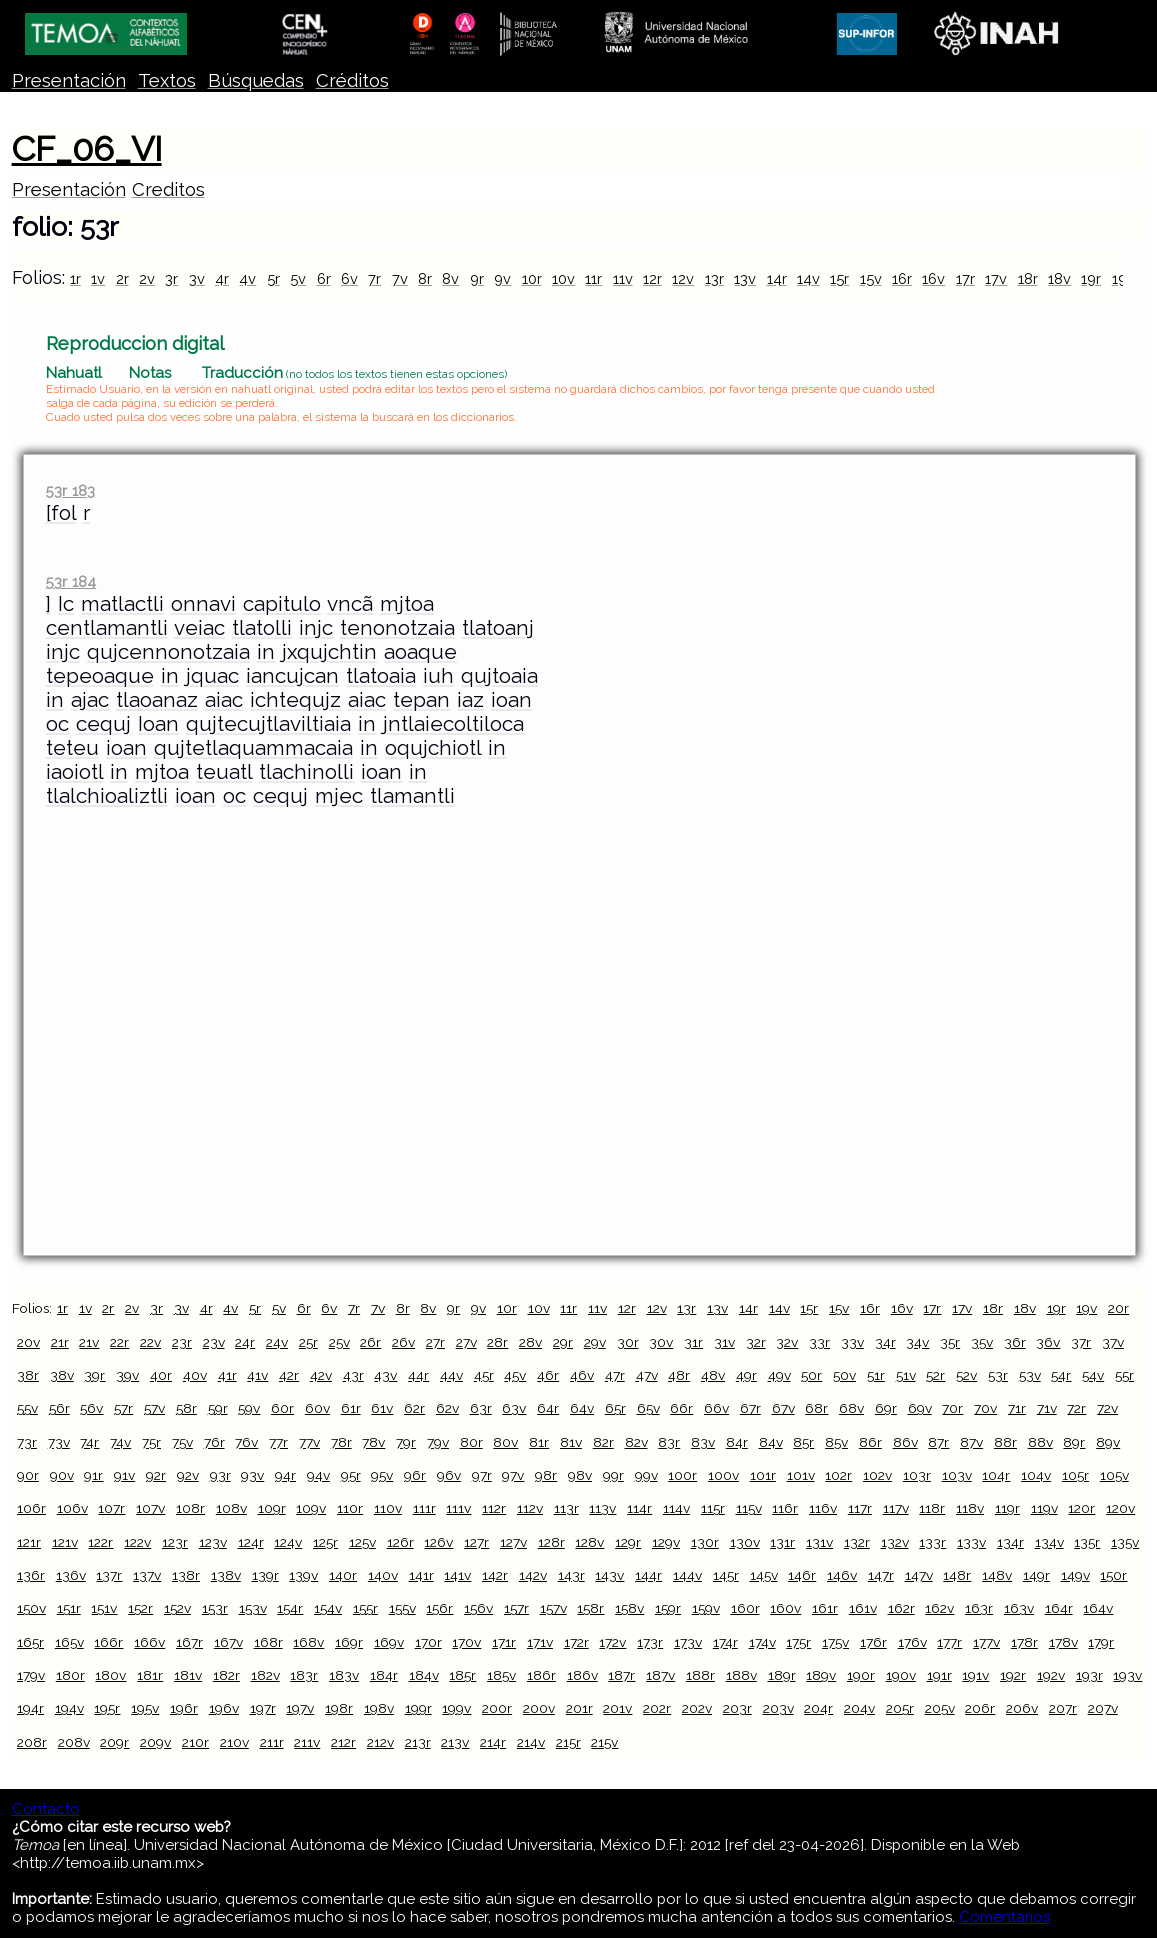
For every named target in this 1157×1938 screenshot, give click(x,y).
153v (253, 1608)
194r (30, 1708)
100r (682, 1475)
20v (28, 1342)
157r (516, 1608)
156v (478, 1608)
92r (156, 1475)
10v (563, 278)
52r (935, 1375)
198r (339, 1708)
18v (1059, 278)
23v (214, 1342)
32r (756, 1342)
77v (309, 1442)
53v (1030, 1375)
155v (402, 1608)
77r (278, 1442)
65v (648, 1408)
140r (343, 1575)
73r (27, 1442)
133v (971, 1542)
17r (965, 278)
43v (385, 1375)
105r (1075, 1475)
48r (679, 1375)
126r (400, 1542)
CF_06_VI (87, 149)
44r (418, 1375)
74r (89, 1442)
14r (777, 278)
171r (504, 1642)
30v (661, 1342)
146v (842, 1575)
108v (231, 1508)
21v (89, 1342)
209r (114, 1742)
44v (451, 1375)
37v (1113, 1342)
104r (996, 1475)
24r (245, 1342)
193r (1089, 1675)
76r (214, 1442)
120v (1120, 1508)
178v (1063, 1642)
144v (687, 1575)
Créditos (352, 80)
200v (539, 1708)
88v (1040, 1442)
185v (501, 1675)
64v (582, 1408)
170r (428, 1642)
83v (703, 1442)
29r (563, 1342)
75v (182, 1442)
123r (175, 1542)
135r (1087, 1542)
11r (593, 278)
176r (873, 1642)
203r (737, 1708)
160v (785, 1608)
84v (771, 1442)
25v (339, 1342)
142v (533, 1575)
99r (613, 1475)
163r (979, 1608)
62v (447, 1408)
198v (379, 1708)
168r (268, 1642)
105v (1114, 1475)
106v (72, 1508)
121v (65, 1542)
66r (681, 1408)
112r (494, 1508)
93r (220, 1475)
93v (252, 1475)
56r (59, 1408)
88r (1005, 1442)
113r (566, 1508)
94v (318, 1475)
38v (62, 1375)
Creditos (168, 189)
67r (750, 1408)
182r (226, 1675)
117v (896, 1508)
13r (714, 278)
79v (438, 1442)
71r (1017, 1408)
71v (1047, 1408)
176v (912, 1642)
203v (778, 1708)
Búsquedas (256, 80)
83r (669, 1442)
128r (551, 1542)
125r (325, 1542)
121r (29, 1542)
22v (150, 1342)
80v (505, 1442)
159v (706, 1608)
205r (900, 1708)
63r (481, 1408)
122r (100, 1542)
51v (906, 1375)
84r (737, 1442)
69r (886, 1408)
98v (580, 1475)
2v (147, 278)
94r (285, 1475)
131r (782, 1542)
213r (418, 1742)
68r (816, 1408)
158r (590, 1608)
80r (471, 1442)
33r (819, 1342)
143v (609, 1575)
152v (177, 1608)
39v (127, 1375)
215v (604, 1742)
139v (303, 1575)
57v (154, 1408)
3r (171, 278)
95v (382, 1475)
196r (184, 1708)
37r (1081, 1342)
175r (798, 1642)
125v (362, 1542)
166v (149, 1642)
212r (343, 1742)
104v (1036, 1475)
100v (723, 1475)
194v (69, 1708)
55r (1124, 1375)
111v (458, 1508)
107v (150, 1508)
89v (1108, 1442)
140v (383, 1575)
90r (28, 1475)
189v (821, 1675)
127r (476, 1542)
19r (1091, 278)
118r (932, 1508)
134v (1049, 1542)
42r (289, 1375)
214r (493, 1742)
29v (595, 1342)
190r (861, 1675)
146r (802, 1575)
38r (28, 1375)
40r (161, 1375)
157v (553, 1608)
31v (724, 1342)
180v (110, 1675)
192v (1051, 1675)
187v (660, 1675)
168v (308, 1642)
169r (349, 1642)
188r (700, 1675)
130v (745, 1542)
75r (151, 1442)
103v (957, 1475)
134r (1010, 1542)
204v (859, 1708)
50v (844, 1375)
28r (497, 1342)
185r (462, 1675)
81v (571, 1442)
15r (839, 278)
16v (933, 278)
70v (985, 1408)
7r (374, 278)
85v (836, 1442)
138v (226, 1575)
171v (540, 1642)
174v (762, 1642)
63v (514, 1408)
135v (1125, 1542)
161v (863, 1608)
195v (145, 1708)
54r (1061, 1375)
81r (539, 1442)
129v (666, 1542)
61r (351, 1408)
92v (188, 1475)
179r (1101, 1642)
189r (782, 1675)
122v (137, 1542)
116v (823, 1508)
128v (589, 1542)
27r (435, 1342)
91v (124, 1475)
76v (246, 1442)
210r (195, 1742)
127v (513, 1542)
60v (317, 1408)
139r (265, 1575)
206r (980, 1708)
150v (31, 1608)
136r (31, 1575)
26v (403, 1342)
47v (647, 1375)
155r (365, 1608)
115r (713, 1508)
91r (93, 1475)
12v (683, 278)
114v (676, 1508)
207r (1063, 1708)
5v (298, 278)
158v (629, 1608)
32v (787, 1342)
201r (579, 1708)
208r (32, 1742)
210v (234, 1742)
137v (147, 1575)
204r (818, 1708)
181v (188, 1675)
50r (811, 1375)
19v (1086, 1308)
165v (69, 1642)
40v (195, 1375)
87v (971, 1442)
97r (482, 1475)
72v (1107, 1408)
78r (341, 1442)
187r (621, 1675)
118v (970, 1508)
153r (215, 1608)
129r (628, 1542)
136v (71, 1575)
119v (1044, 1508)
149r (1036, 1575)
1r (75, 278)
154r (290, 1608)
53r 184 (71, 581)
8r (425, 278)
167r (189, 1642)
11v (623, 278)
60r (282, 1408)
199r (418, 1708)
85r (803, 1442)
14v (808, 278)
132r (857, 1542)
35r (950, 1342)
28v (530, 1342)
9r (477, 278)
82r (603, 1442)
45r (484, 1375)
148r (957, 1575)
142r (495, 1575)
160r (745, 1608)
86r (870, 1442)
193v (1127, 1675)
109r (272, 1508)
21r (60, 1342)
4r (222, 278)
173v (688, 1642)
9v (502, 278)
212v (380, 1742)
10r (532, 278)
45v (515, 1375)
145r (726, 1575)
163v (1019, 1608)
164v (1098, 1608)
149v (1075, 1575)
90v (62, 1475)
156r (439, 1608)
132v (895, 1542)
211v (307, 1742)
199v (456, 1708)
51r (876, 1375)
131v (819, 1542)
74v (120, 1442)
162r (901, 1608)
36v (1048, 1342)
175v (835, 1642)
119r (1007, 1508)
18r (1028, 278)
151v (104, 1608)
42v (321, 1375)
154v (328, 1608)
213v (455, 1742)
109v (311, 1508)
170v (466, 1642)
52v (966, 1375)
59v (249, 1408)
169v (389, 1642)
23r (182, 1342)
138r (186, 1575)
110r (350, 1508)
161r (825, 1608)
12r (652, 278)
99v (646, 1475)
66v (716, 1408)
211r (272, 1742)
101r (763, 1475)
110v (388, 1508)
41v (257, 1375)
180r (70, 1675)
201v (617, 1708)
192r (1013, 1675)
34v (917, 1342)
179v (31, 1675)
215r (568, 1742)
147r (881, 1575)
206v (1022, 1708)
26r (370, 1342)
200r (497, 1708)
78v (373, 1442)
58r (186, 1408)
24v (277, 1342)
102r (838, 1475)
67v (783, 1408)
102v (877, 1475)
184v (424, 1675)
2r (122, 278)
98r (546, 1475)
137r (109, 1575)
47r (615, 1375)
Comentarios (1004, 1917)
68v (851, 1408)
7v (400, 278)
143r (571, 1575)
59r (218, 1408)
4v (247, 278)
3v (197, 278)
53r (998, 1375)
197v (300, 1708)
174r (725, 1642)
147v (919, 1575)
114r (639, 1508)
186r (541, 1675)
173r (650, 1642)
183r (304, 1675)
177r (949, 1642)
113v (602, 1508)
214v (531, 1742)
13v (745, 278)
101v (801, 1475)
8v (450, 278)
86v (905, 1442)
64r (548, 1408)
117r (860, 1508)
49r (746, 1375)
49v (779, 1375)
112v (530, 1508)
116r (785, 1508)
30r (628, 1342)
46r (548, 1375)
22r (119, 1342)
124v (288, 1542)
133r (932, 1542)
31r (693, 1342)
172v (612, 1642)
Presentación (69, 80)
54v (1093, 1375)
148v (997, 1575)
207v (1103, 1708)
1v (98, 278)
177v (986, 1642)
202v (697, 1708)
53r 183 (70, 490)
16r (902, 278)
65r (615, 1408)
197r (263, 1708)
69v (920, 1408)
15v (871, 278)
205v (940, 1708)
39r (94, 1375)
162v (939, 1608)
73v (59, 1442)
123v (213, 1542)
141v (457, 1575)
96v (449, 1475)
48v (713, 1375)
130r (705, 1542)
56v (91, 1408)
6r (324, 278)
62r (414, 1408)
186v (582, 1675)
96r (415, 1475)
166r (108, 1642)
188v (741, 1675)
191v (975, 1675)
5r (273, 278)
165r (30, 1642)
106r (31, 1508)
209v (155, 1742)
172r (576, 1642)
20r (1118, 1308)
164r (1059, 1608)
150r (1113, 1575)
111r (424, 1508)
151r (69, 1608)
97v (513, 1475)
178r (1024, 1642)
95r (351, 1475)
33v (852, 1342)
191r (939, 1675)
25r (308, 1342)
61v (382, 1408)
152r (140, 1608)
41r (227, 1375)
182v (265, 1675)
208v (74, 1742)
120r (1081, 1508)
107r (111, 1508)
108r (190, 1508)
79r (406, 1442)
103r (917, 1475)
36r (1015, 1342)
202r (657, 1708)
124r (251, 1542)
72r (1076, 1408)
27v (466, 1342)
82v (636, 1442)
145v (764, 1575)
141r (421, 1575)
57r (123, 1408)
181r (150, 1675)
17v (996, 278)
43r (353, 1375)
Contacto (46, 1809)
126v (438, 1542)
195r (107, 1708)
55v (27, 1408)
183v (344, 1675)
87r (938, 1442)
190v (901, 1675)
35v (982, 1342)
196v (224, 1708)
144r (648, 1575)
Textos (167, 80)
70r (952, 1408)
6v (349, 278)
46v (582, 1375)
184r (384, 1675)
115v (749, 1508)
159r (668, 1608)
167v (228, 1642)
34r (885, 1342)
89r (1074, 1442)
